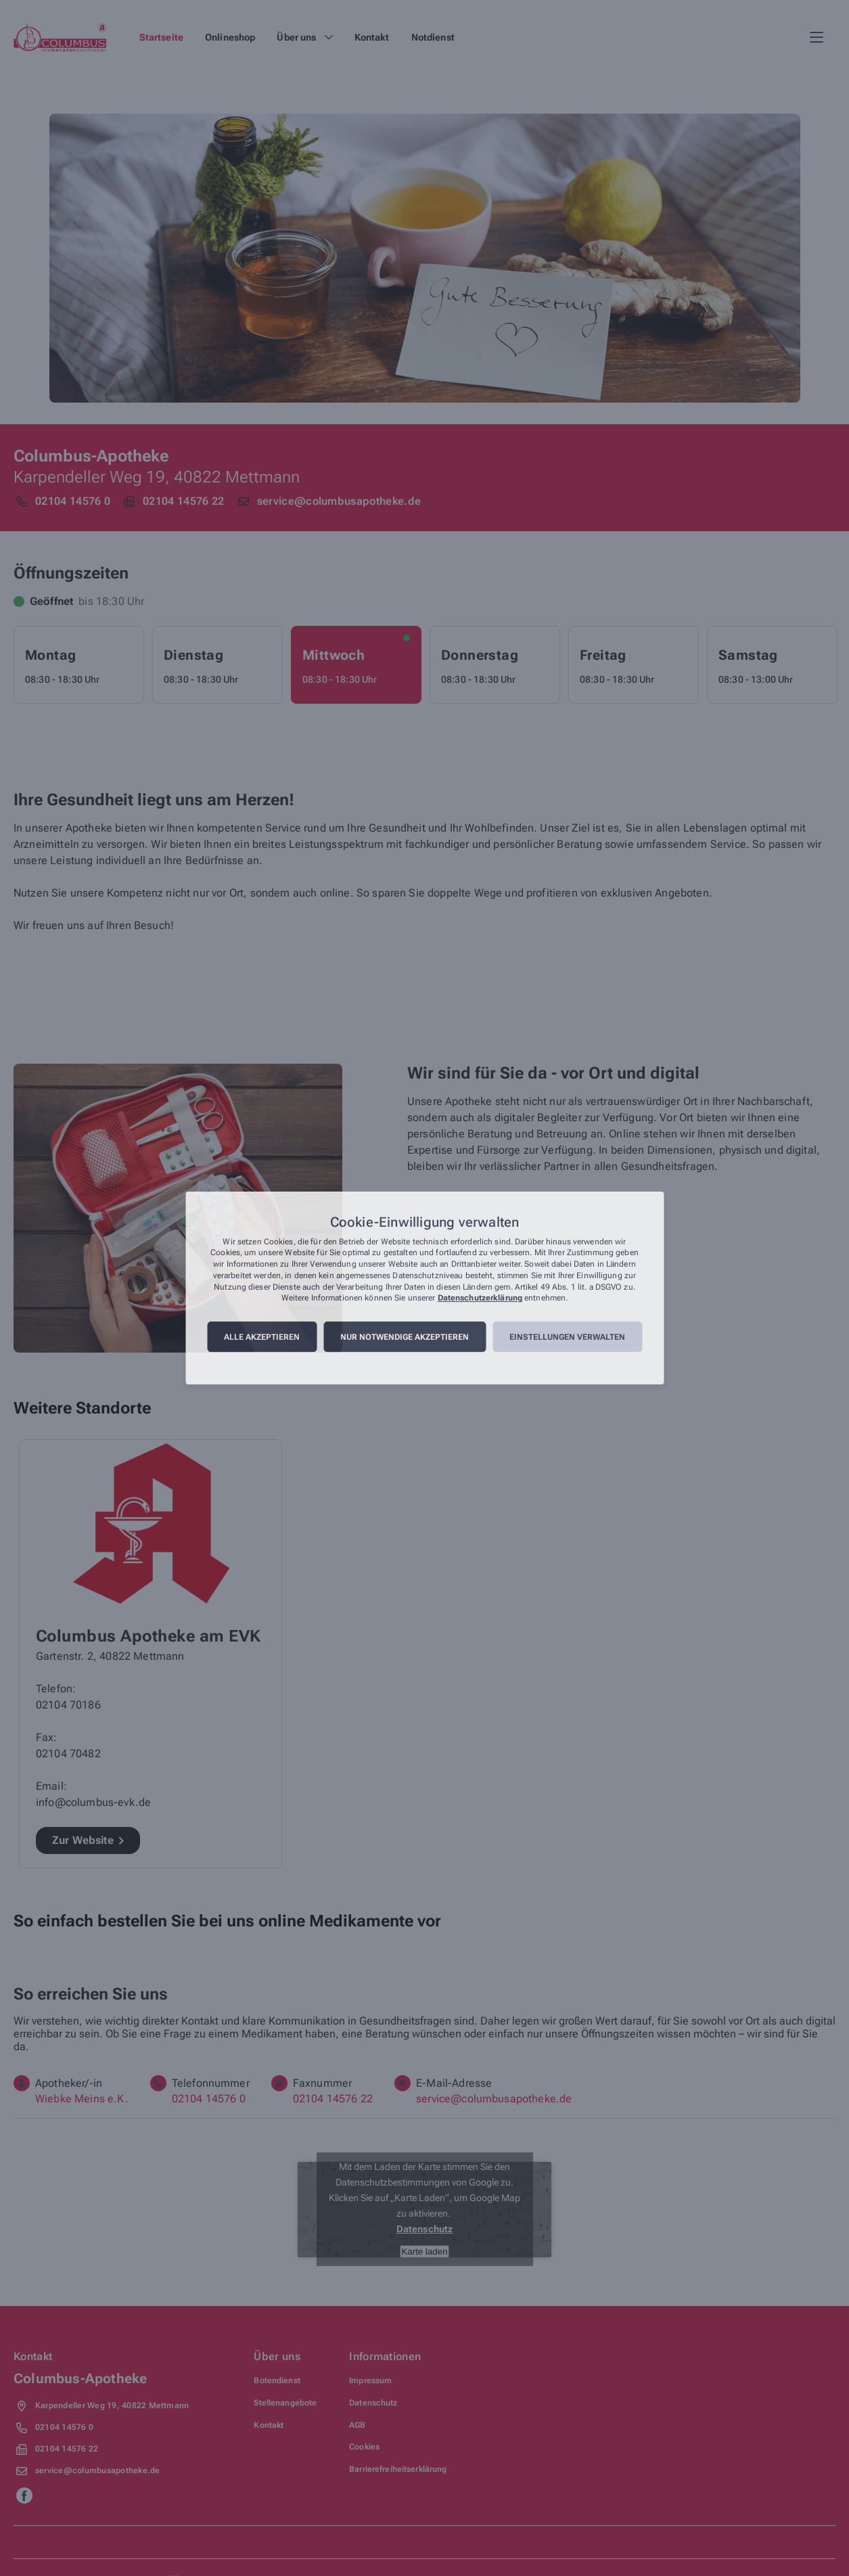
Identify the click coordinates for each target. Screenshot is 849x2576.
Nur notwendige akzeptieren (404, 1337)
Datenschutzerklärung (480, 1298)
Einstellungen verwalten (567, 1337)
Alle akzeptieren (262, 1337)
